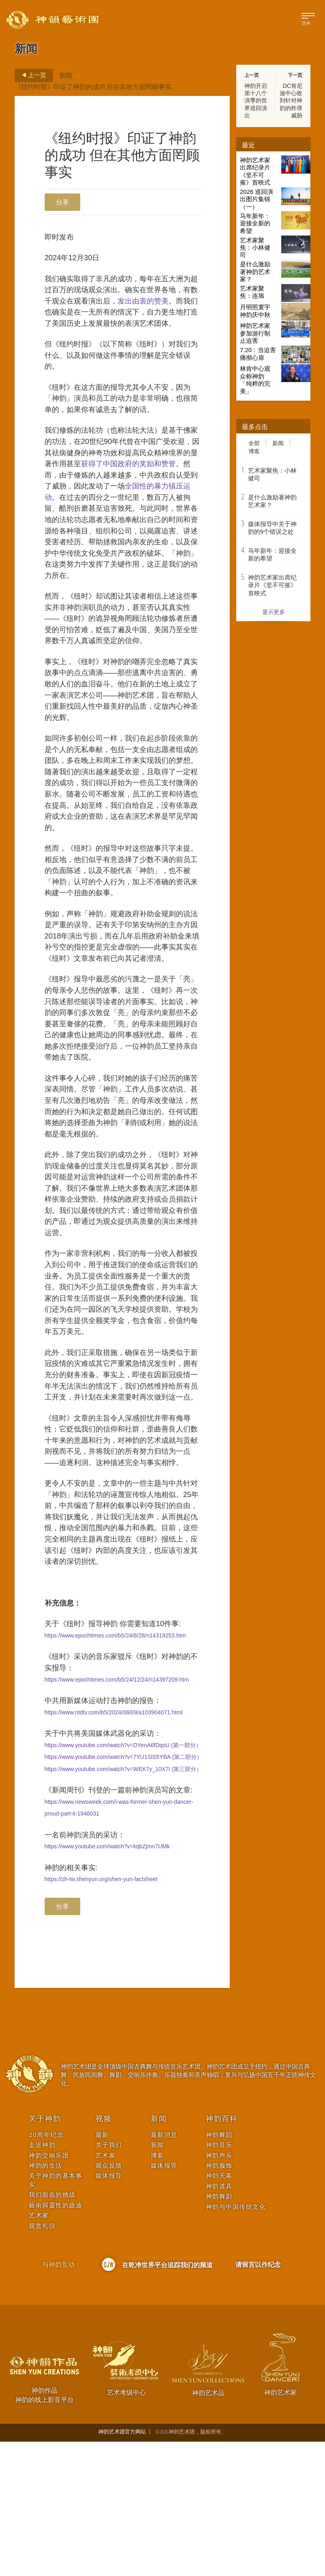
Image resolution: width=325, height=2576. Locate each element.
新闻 (65, 75)
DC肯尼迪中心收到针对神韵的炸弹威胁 (291, 101)
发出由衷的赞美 (164, 304)
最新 (102, 2269)
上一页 (31, 75)
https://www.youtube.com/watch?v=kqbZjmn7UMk (107, 1978)
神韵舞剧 (219, 2330)
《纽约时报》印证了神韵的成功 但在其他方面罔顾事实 (93, 86)
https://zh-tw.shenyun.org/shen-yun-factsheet (101, 2012)
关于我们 (109, 2279)
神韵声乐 (219, 2289)
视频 (104, 2253)
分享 (62, 202)
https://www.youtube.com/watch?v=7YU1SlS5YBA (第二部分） (123, 1884)
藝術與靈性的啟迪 (55, 2339)
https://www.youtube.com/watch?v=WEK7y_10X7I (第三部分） (123, 1897)
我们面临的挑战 (52, 2328)
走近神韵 (42, 2279)
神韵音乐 (219, 2279)
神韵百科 (222, 2253)
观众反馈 (109, 2299)
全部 (254, 443)
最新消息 (164, 2269)
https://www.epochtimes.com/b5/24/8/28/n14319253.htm (115, 1756)
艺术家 (39, 2349)
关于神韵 (45, 2253)
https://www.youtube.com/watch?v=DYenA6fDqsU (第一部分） (123, 1872)
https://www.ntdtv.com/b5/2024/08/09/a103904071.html (114, 1837)
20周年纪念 (46, 2269)
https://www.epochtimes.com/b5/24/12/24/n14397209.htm (117, 1803)
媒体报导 (109, 2309)
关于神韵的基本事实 (55, 2314)
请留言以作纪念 (258, 2398)
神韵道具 (219, 2320)
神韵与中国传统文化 (236, 2341)
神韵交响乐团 (49, 2289)
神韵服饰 (219, 2299)
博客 (254, 451)
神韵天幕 (219, 2309)
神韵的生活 (45, 2299)
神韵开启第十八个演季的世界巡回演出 (255, 101)
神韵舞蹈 (219, 2269)
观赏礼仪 (42, 2359)
